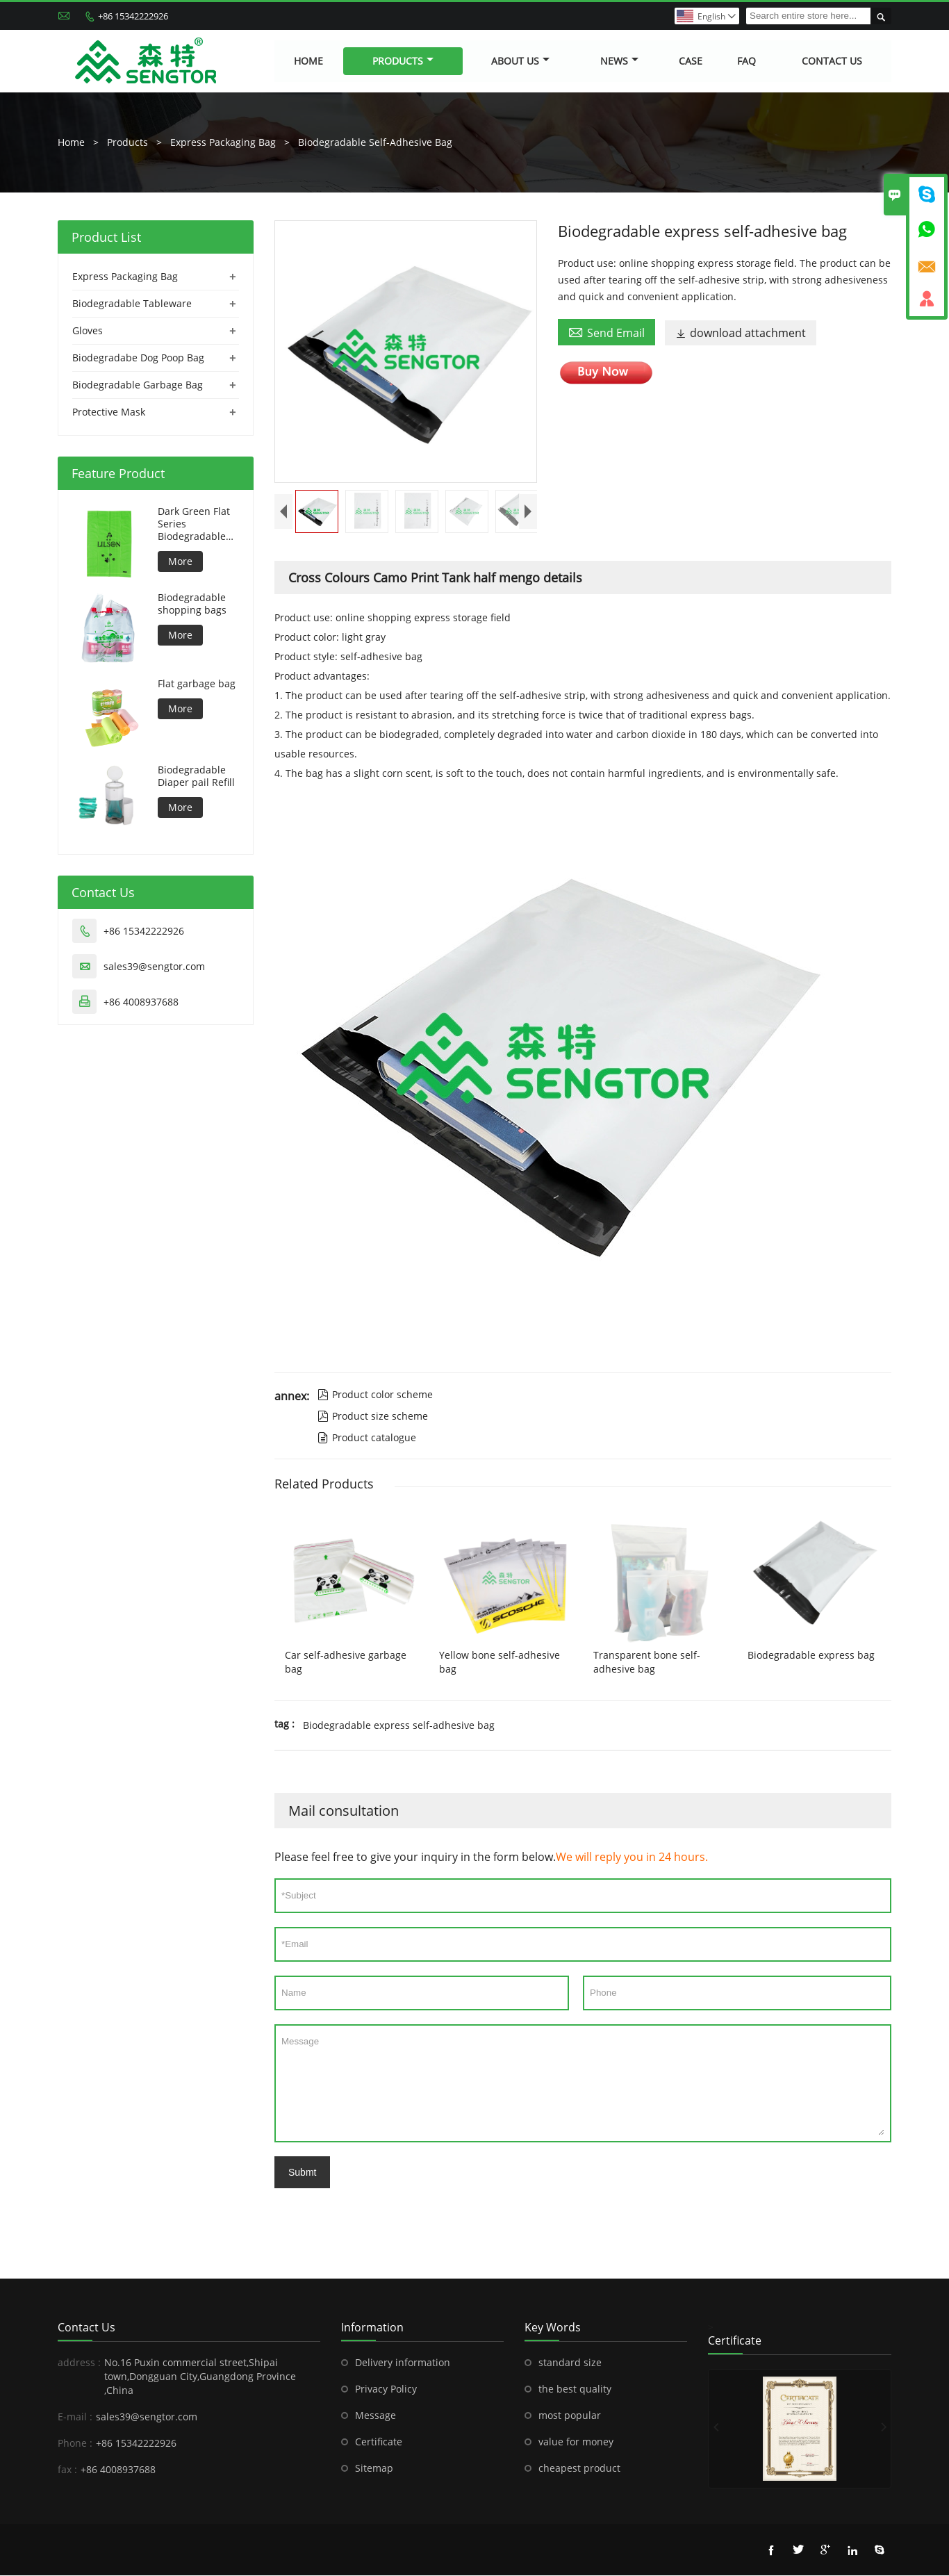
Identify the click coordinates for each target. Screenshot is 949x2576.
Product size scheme (372, 1416)
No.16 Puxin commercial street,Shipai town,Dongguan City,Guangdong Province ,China (200, 2376)
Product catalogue (366, 1438)
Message (582, 2084)
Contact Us (832, 60)
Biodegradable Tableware (132, 304)
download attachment (740, 333)
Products (403, 60)
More (180, 561)
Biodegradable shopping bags (192, 604)
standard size (570, 2363)
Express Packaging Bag (223, 142)
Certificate (378, 2442)
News (619, 60)
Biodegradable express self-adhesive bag (399, 1725)
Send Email (606, 333)
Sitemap (374, 2468)
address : (79, 2363)
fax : (67, 2470)
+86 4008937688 (141, 1002)
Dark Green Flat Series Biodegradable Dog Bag (194, 524)
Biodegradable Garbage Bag (137, 385)
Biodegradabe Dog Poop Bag (138, 358)
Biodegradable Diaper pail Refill (196, 776)
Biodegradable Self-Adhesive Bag (375, 142)
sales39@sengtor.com (154, 967)
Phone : (75, 2443)
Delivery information (402, 2363)
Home (308, 60)
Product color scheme (375, 1395)
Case (690, 60)
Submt (302, 2173)
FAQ (746, 60)
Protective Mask (108, 412)
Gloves (87, 331)
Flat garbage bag (197, 684)
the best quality (574, 2389)
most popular (569, 2415)
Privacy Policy (386, 2389)
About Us (520, 60)
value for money (575, 2442)
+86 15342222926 (133, 16)
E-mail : (75, 2417)
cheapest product (579, 2468)
